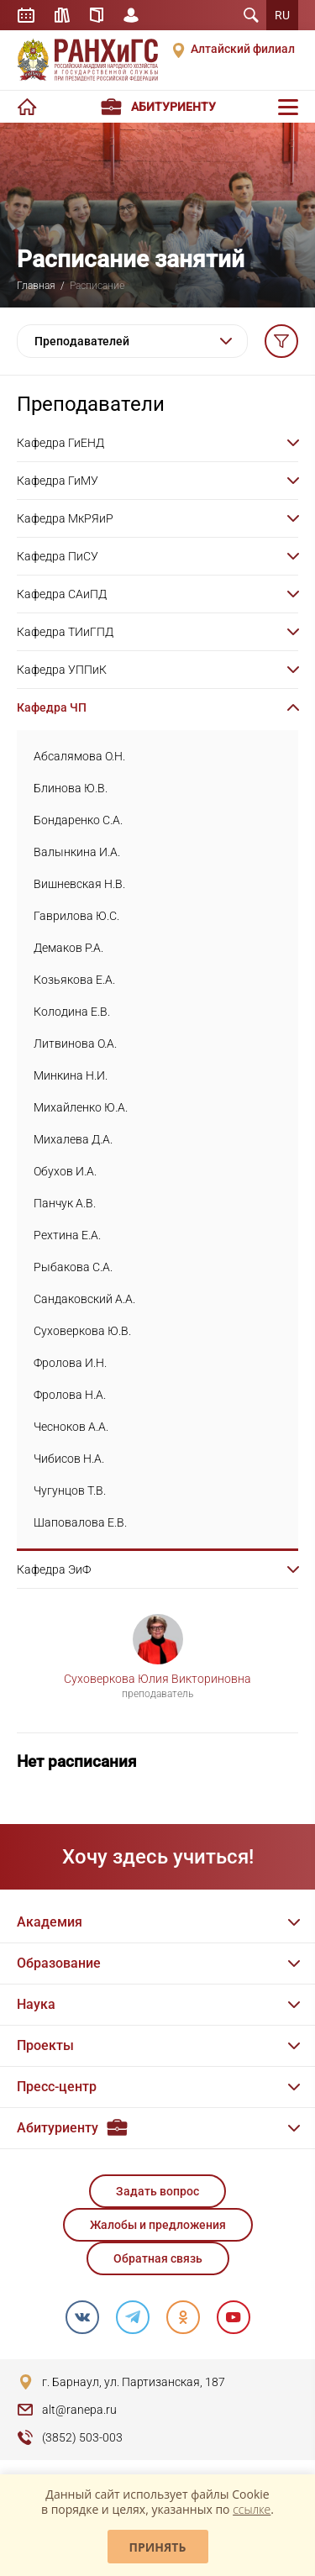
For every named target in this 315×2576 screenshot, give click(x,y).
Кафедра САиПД (62, 594)
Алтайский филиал (243, 48)
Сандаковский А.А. (84, 1299)
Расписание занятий (26, 15)
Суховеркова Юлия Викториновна (157, 1678)
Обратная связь (157, 2258)
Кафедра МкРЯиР (65, 518)
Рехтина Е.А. (67, 1235)
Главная (36, 286)
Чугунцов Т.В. (70, 1490)
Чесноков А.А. (71, 1426)
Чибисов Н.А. (69, 1458)
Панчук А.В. (65, 1203)
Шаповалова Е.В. (80, 1522)
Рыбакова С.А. (73, 1267)
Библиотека (62, 15)
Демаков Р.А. (68, 947)
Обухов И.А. (65, 1171)
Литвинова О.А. (75, 1043)
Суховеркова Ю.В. (82, 1331)
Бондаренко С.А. (78, 820)
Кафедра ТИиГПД (65, 632)
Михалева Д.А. (73, 1139)
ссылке (251, 2509)
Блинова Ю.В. (71, 788)
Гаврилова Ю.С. (76, 916)
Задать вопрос (157, 2191)
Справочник (96, 15)
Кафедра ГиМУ (57, 480)
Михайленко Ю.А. (81, 1107)
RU (282, 15)
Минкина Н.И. (71, 1075)
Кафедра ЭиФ (54, 1569)
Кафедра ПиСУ (57, 556)
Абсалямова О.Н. (79, 756)
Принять (157, 2547)
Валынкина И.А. (77, 852)
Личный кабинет (131, 15)
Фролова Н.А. (70, 1394)
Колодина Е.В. (72, 1011)
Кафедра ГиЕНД (60, 442)
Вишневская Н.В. (79, 884)
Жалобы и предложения (158, 2225)
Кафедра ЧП (52, 707)
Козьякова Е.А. (74, 979)
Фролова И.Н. (70, 1362)
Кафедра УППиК (62, 669)
